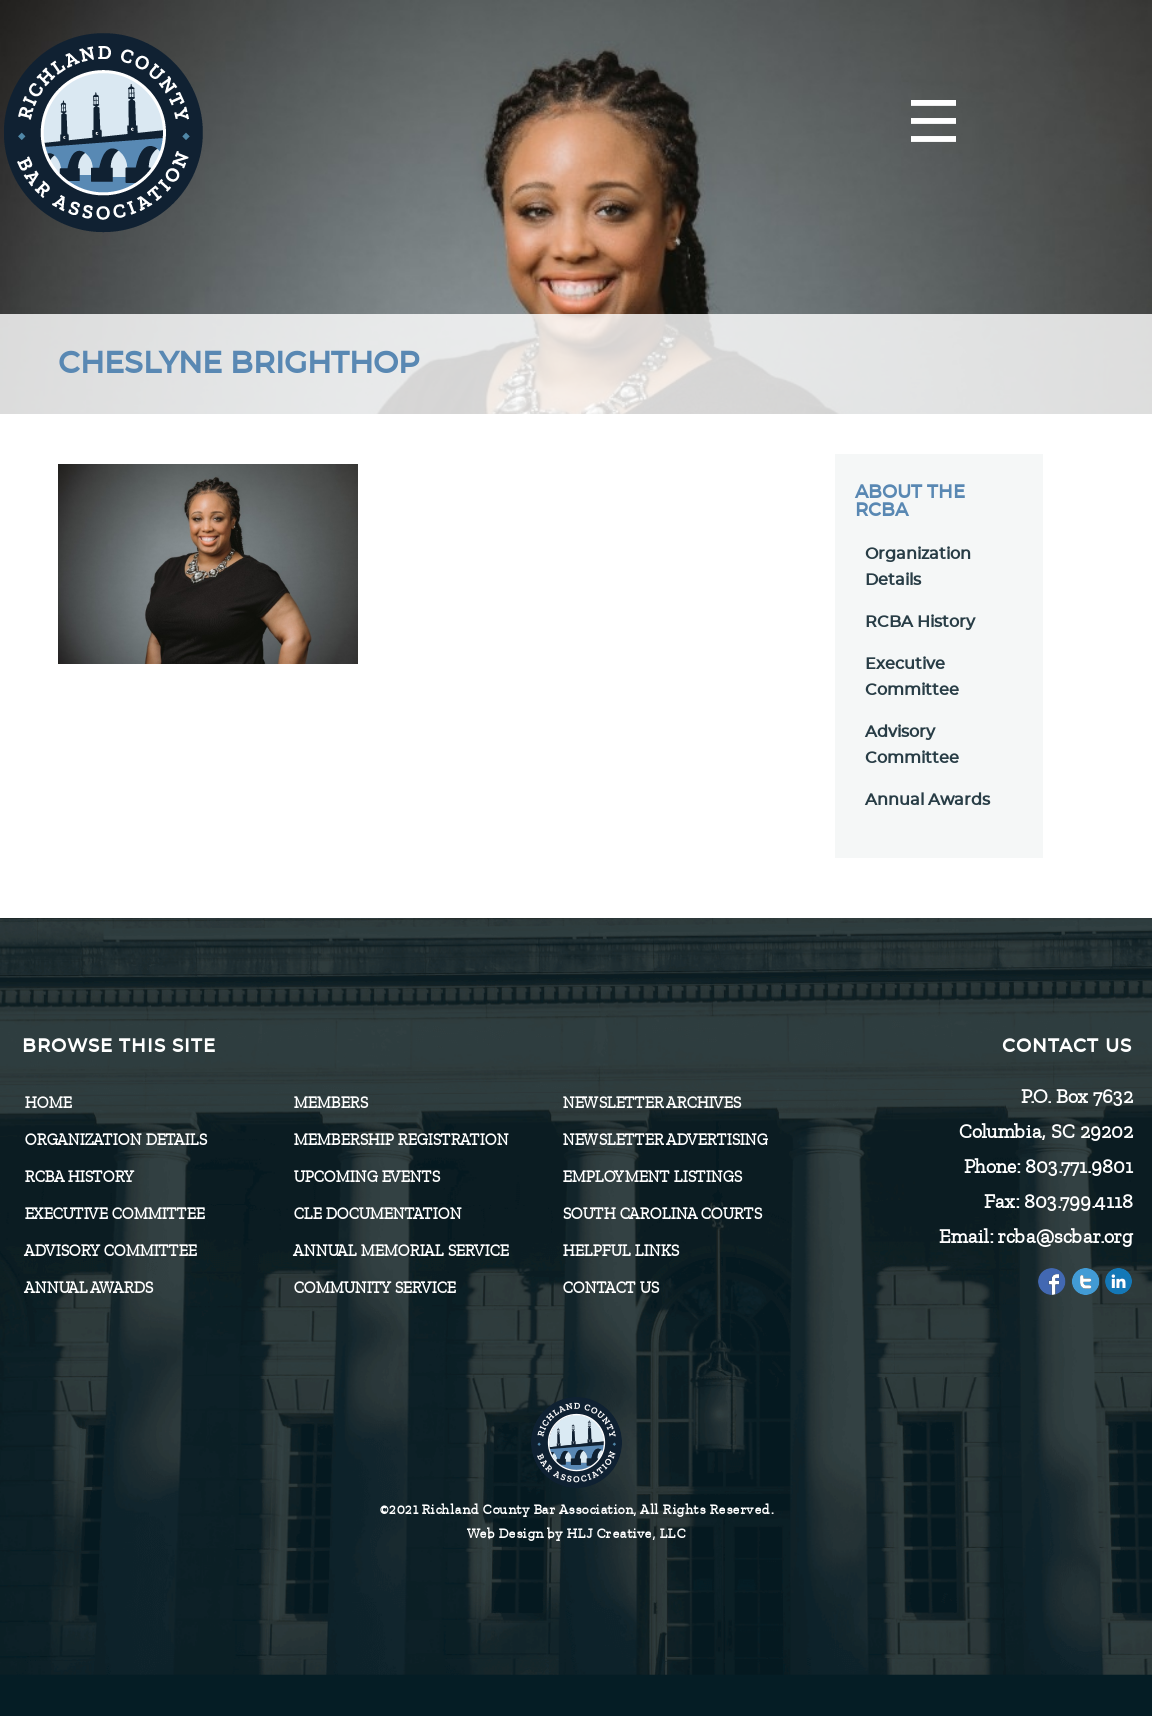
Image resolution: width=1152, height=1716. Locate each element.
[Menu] (933, 122)
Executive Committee (114, 1214)
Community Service (374, 1288)
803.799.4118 (1077, 1201)
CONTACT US (610, 1288)
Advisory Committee (110, 1251)
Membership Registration (400, 1140)
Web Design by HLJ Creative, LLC (576, 1533)
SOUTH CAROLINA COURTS (661, 1214)
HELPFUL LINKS (620, 1251)
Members (330, 1103)
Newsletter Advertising (664, 1140)
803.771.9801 (1078, 1166)
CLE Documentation (377, 1214)
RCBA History (920, 622)
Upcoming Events (366, 1177)
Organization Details (115, 1140)
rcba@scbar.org (1064, 1236)
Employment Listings (651, 1177)
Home (47, 1103)
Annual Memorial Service (400, 1251)
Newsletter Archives (651, 1103)
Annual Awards (927, 800)
